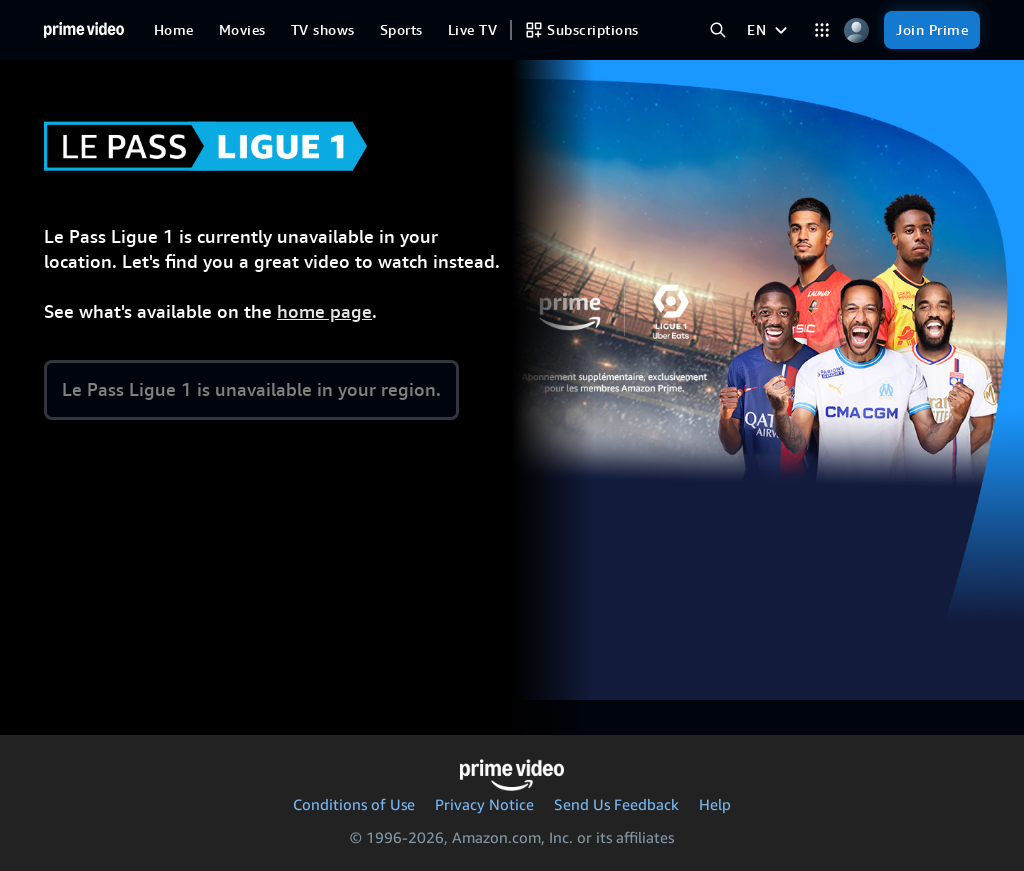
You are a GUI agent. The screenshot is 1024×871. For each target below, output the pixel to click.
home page (324, 311)
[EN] (769, 30)
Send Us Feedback (616, 804)
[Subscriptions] (581, 30)
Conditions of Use (354, 804)
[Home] (84, 30)
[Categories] (821, 30)
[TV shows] (323, 30)
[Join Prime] (932, 30)
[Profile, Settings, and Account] (856, 30)
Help (715, 804)
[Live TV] (472, 30)
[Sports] (401, 30)
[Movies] (242, 30)
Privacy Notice (484, 804)
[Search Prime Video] (717, 30)
